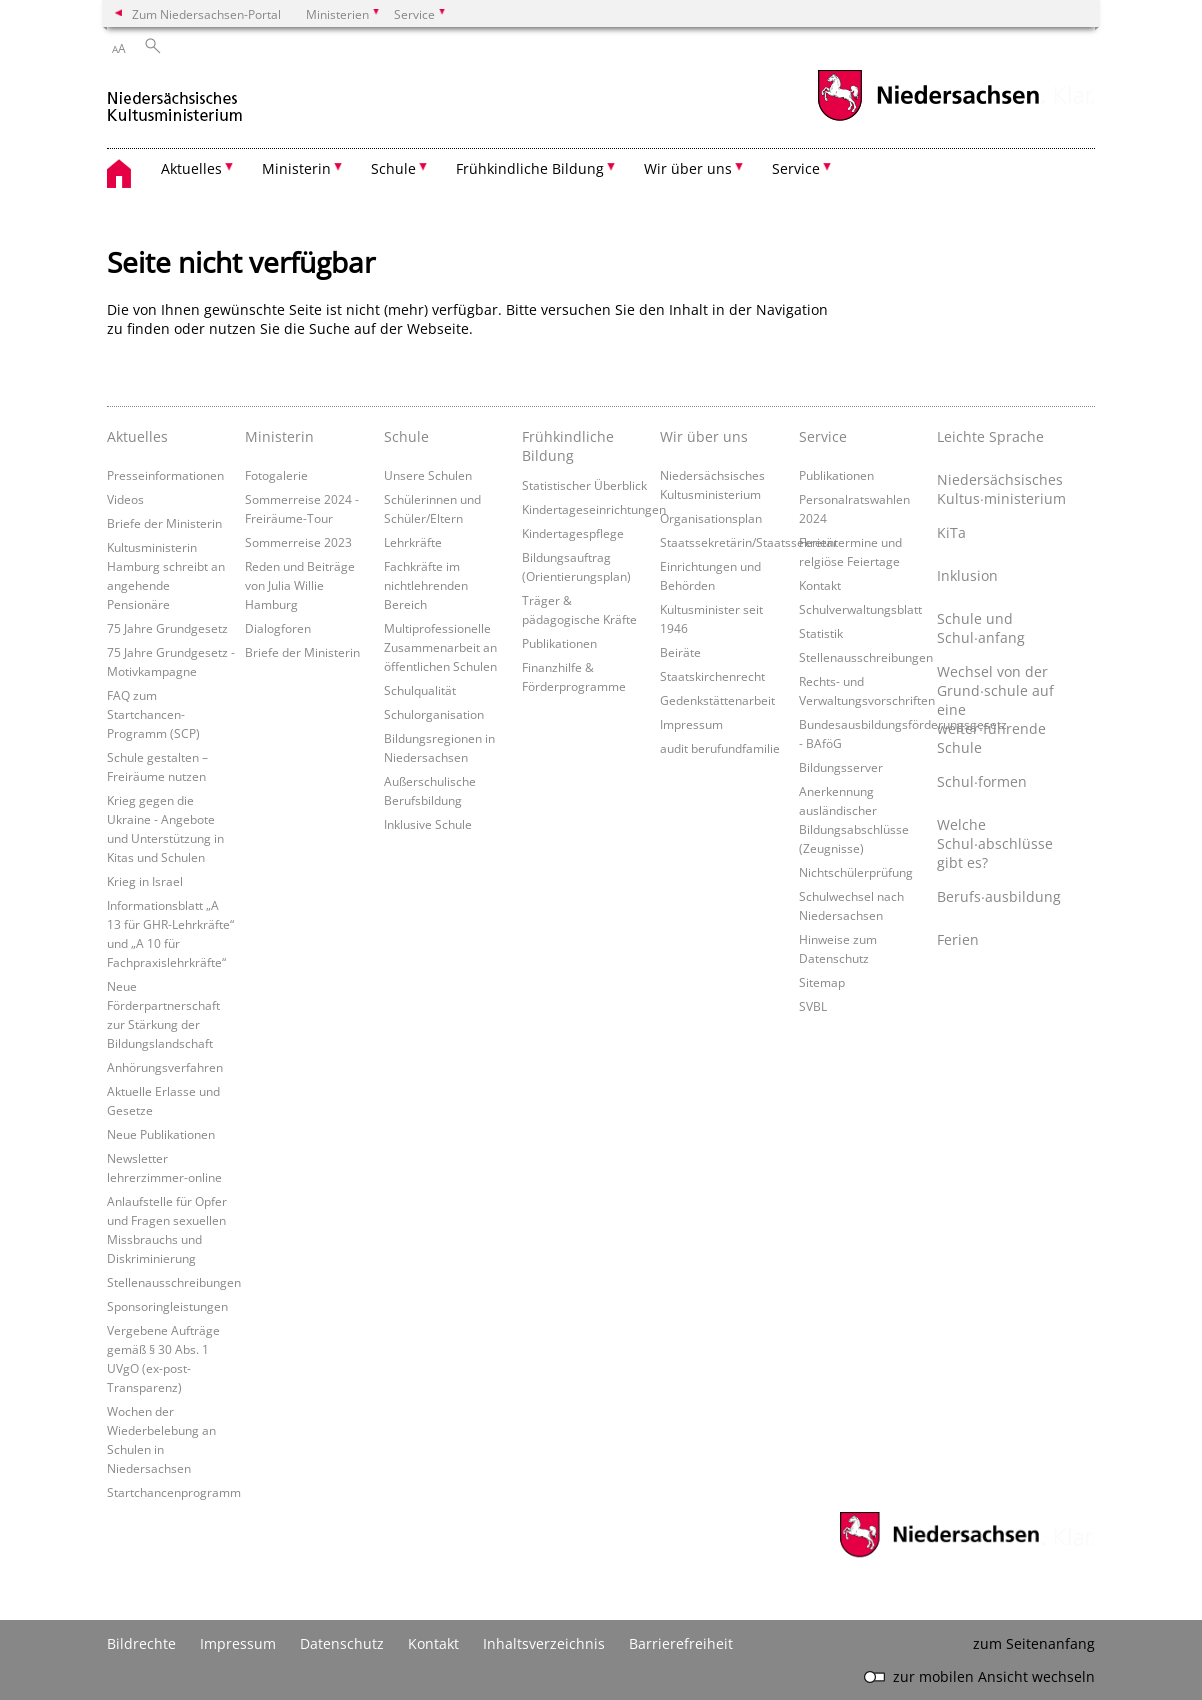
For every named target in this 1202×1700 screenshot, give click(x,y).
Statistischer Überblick (584, 485)
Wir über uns (704, 436)
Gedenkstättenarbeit (717, 700)
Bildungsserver (841, 767)
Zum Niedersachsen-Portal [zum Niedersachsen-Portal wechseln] (206, 14)
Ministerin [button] (296, 168)
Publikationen (559, 643)
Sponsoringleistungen (167, 1306)
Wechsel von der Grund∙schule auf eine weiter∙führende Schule (995, 709)
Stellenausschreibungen (174, 1282)
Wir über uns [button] (688, 168)
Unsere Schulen (428, 475)
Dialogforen (278, 628)
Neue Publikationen (161, 1134)
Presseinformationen (165, 475)
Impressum (691, 724)
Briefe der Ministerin (164, 523)
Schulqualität (420, 690)
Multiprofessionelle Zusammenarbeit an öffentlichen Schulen (440, 647)
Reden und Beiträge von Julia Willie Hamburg (300, 585)
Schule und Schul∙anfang (981, 628)
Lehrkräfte (413, 542)
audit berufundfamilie (720, 748)
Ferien (958, 939)
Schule (406, 436)
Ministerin (279, 436)
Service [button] (796, 168)
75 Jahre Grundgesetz (167, 628)
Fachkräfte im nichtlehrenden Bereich (426, 585)
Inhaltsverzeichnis (544, 1643)
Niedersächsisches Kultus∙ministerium (1001, 489)
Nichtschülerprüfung (856, 872)
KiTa (951, 532)
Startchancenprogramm (174, 1492)
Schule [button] (393, 168)
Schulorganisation (434, 714)
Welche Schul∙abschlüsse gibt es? (995, 843)
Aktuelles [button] (191, 168)
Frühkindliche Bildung (568, 446)
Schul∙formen (982, 781)
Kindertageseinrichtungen (594, 509)
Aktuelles (137, 436)
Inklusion (967, 575)
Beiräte (680, 652)
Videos (125, 499)
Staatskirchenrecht (712, 676)
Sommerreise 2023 (298, 542)
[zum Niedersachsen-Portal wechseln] (928, 118)
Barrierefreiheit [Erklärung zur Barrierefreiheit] (681, 1643)
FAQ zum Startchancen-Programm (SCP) (153, 714)
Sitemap (822, 982)
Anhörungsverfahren (165, 1067)
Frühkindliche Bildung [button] (530, 168)
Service (823, 436)
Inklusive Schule (428, 824)
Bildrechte (141, 1643)
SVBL (813, 1006)
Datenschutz (342, 1643)
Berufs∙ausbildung (999, 896)
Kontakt (820, 585)
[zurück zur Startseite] (175, 98)
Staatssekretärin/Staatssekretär (749, 542)
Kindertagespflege (573, 533)
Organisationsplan (711, 518)
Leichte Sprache (990, 436)
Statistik (821, 633)
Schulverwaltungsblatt (860, 609)
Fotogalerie (276, 475)
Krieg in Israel (145, 881)
